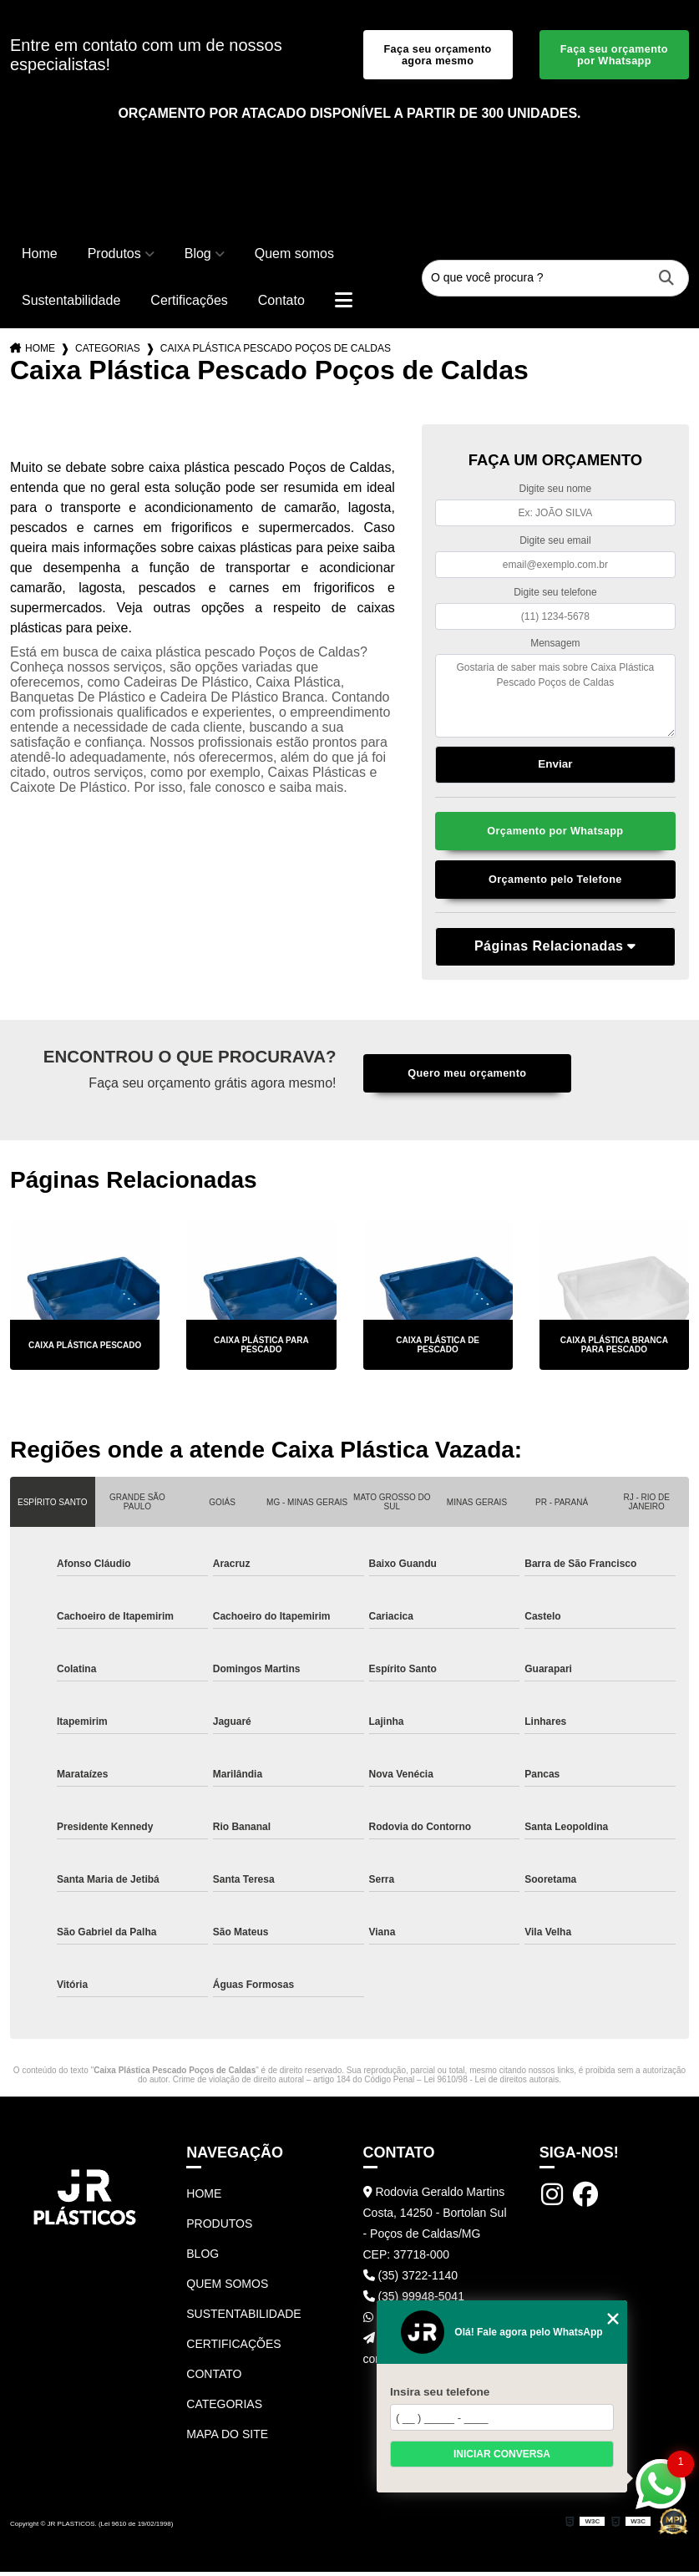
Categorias (107, 351)
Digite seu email (554, 543)
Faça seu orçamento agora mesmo (438, 55)
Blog (198, 256)
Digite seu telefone (555, 594)
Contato (281, 303)
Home (40, 256)
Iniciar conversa (501, 2454)
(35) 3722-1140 (410, 2279)
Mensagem (555, 646)
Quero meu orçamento (467, 1078)
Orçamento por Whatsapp (555, 834)
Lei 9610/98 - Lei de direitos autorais (491, 2083)
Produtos (114, 256)
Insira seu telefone (439, 2392)
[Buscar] (666, 281)
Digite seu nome (555, 491)
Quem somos (294, 256)
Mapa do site (227, 2438)
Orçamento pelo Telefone (555, 883)
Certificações (188, 303)
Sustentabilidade (71, 303)
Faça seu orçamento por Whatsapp (614, 55)
